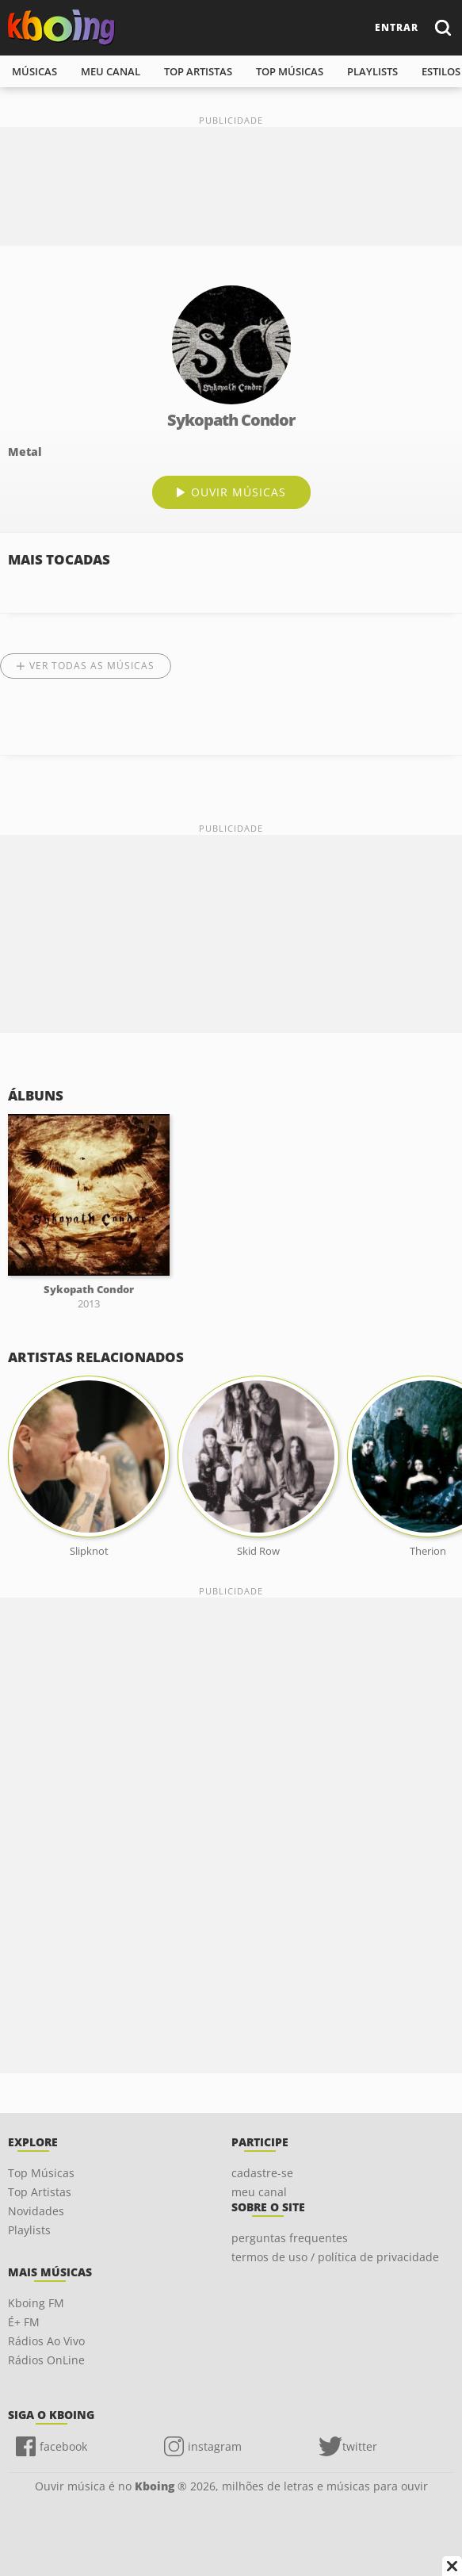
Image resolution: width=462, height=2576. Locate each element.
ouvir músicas (238, 492)
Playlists (29, 2229)
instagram (215, 2446)
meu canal (110, 71)
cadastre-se (262, 2172)
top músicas (289, 71)
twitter (359, 2446)
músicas (34, 71)
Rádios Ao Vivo (46, 2340)
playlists (372, 71)
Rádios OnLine (46, 2359)
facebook (63, 2446)
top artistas (198, 71)
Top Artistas (39, 2191)
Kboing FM (36, 2302)
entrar (396, 27)
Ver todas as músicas (92, 665)
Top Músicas (41, 2172)
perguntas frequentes (289, 2237)
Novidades (36, 2210)
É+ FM (24, 2321)
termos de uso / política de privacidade (335, 2256)
